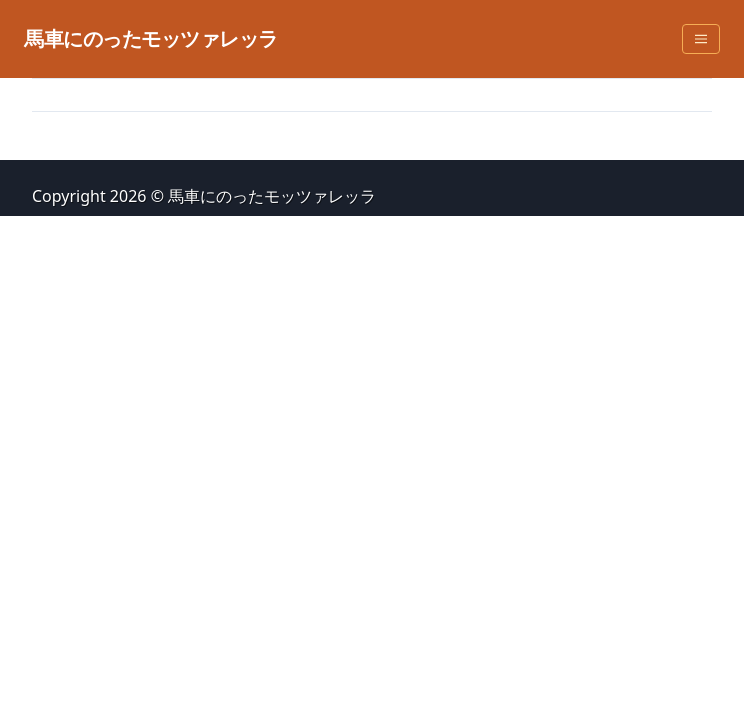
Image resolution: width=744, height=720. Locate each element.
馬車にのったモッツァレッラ (151, 38)
